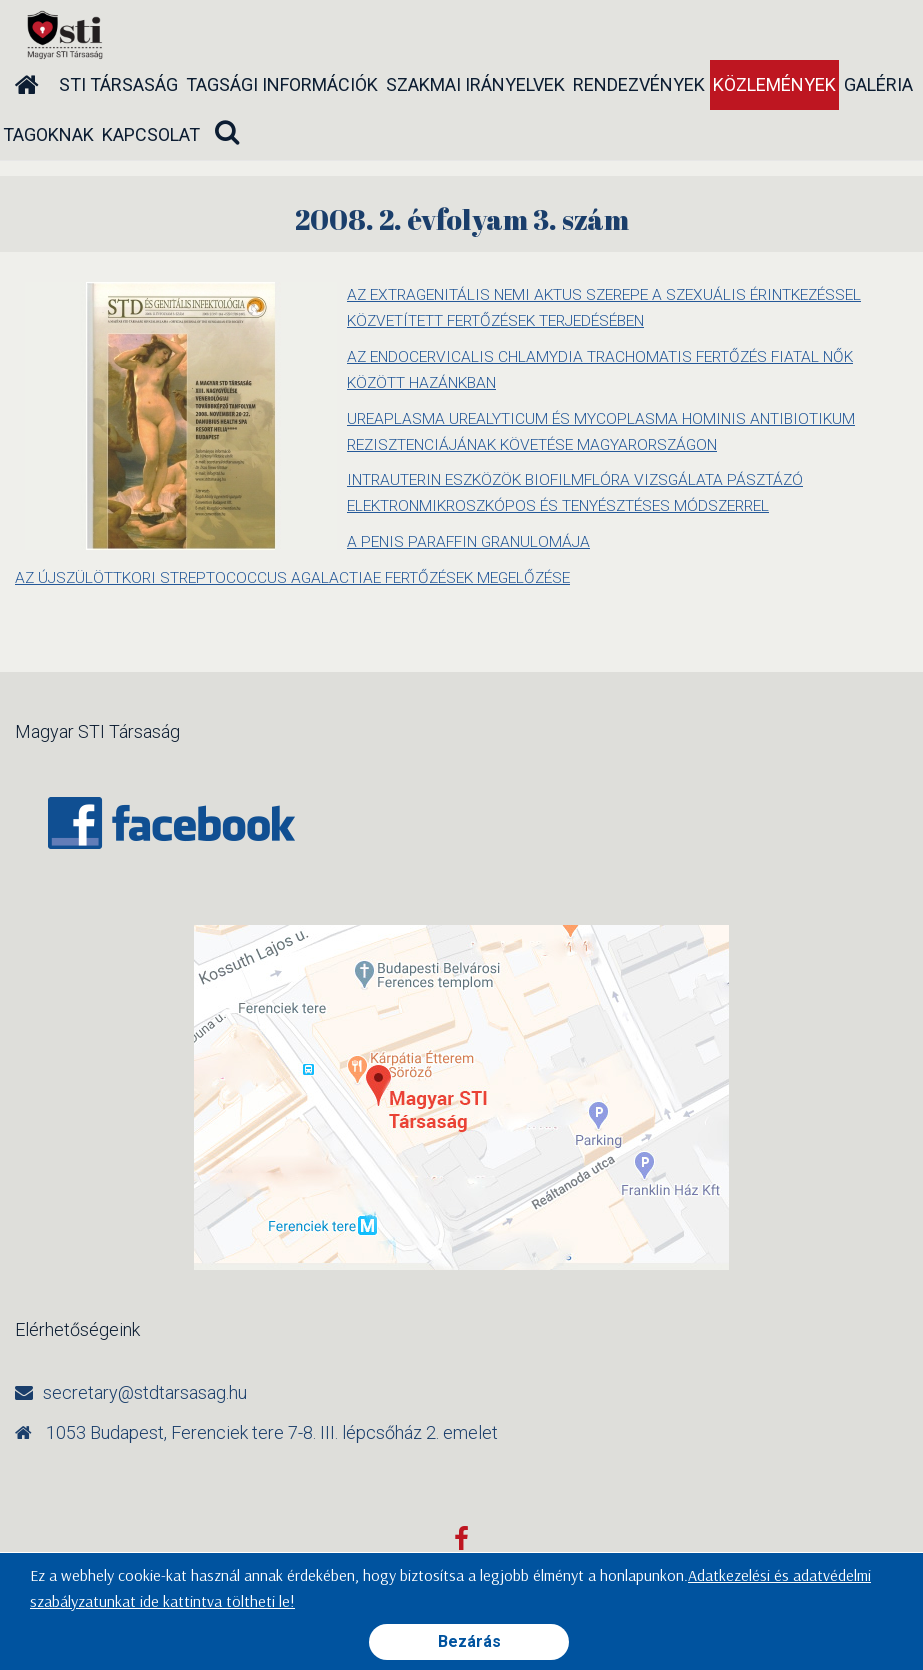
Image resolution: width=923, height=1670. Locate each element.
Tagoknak (48, 134)
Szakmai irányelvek (475, 84)
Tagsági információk (282, 84)
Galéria (878, 84)
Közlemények (774, 84)
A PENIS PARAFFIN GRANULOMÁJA (473, 539)
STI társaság (118, 84)
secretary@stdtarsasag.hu (145, 1389)
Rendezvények (639, 84)
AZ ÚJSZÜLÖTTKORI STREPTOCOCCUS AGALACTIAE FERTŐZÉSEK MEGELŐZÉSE (303, 575)
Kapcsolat (151, 134)
